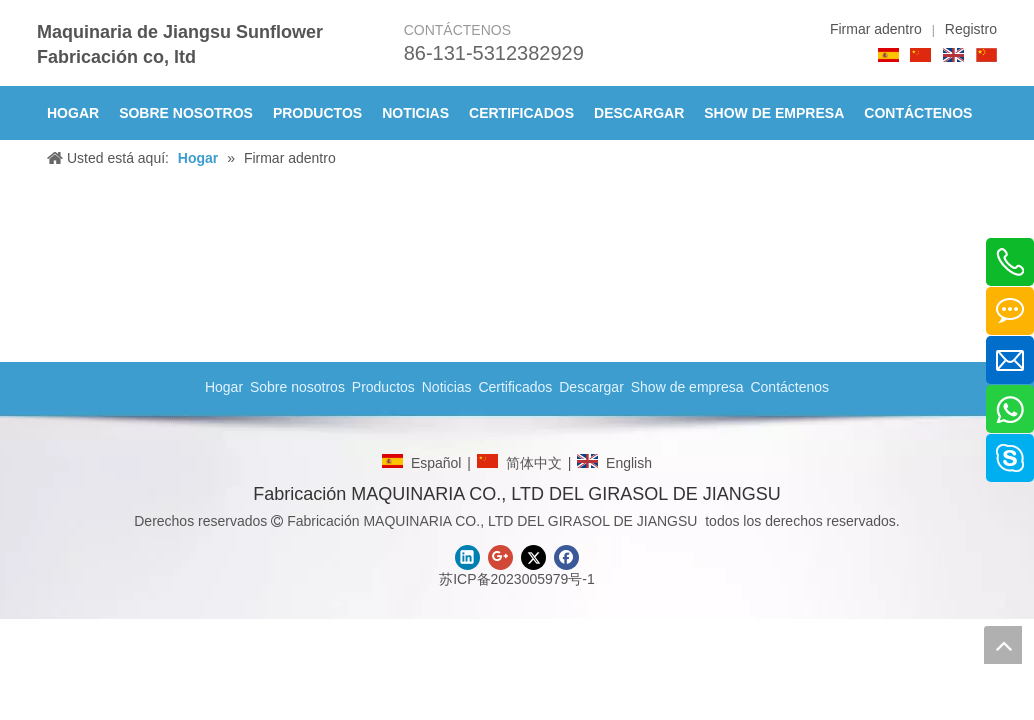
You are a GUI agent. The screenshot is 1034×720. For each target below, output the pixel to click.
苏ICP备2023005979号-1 (517, 579)
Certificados (515, 387)
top (1003, 645)
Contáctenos (789, 387)
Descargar (591, 387)
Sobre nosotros (297, 387)
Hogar (224, 387)
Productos (383, 387)
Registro (971, 29)
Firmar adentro (876, 29)
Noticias (447, 387)
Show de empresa (687, 387)
